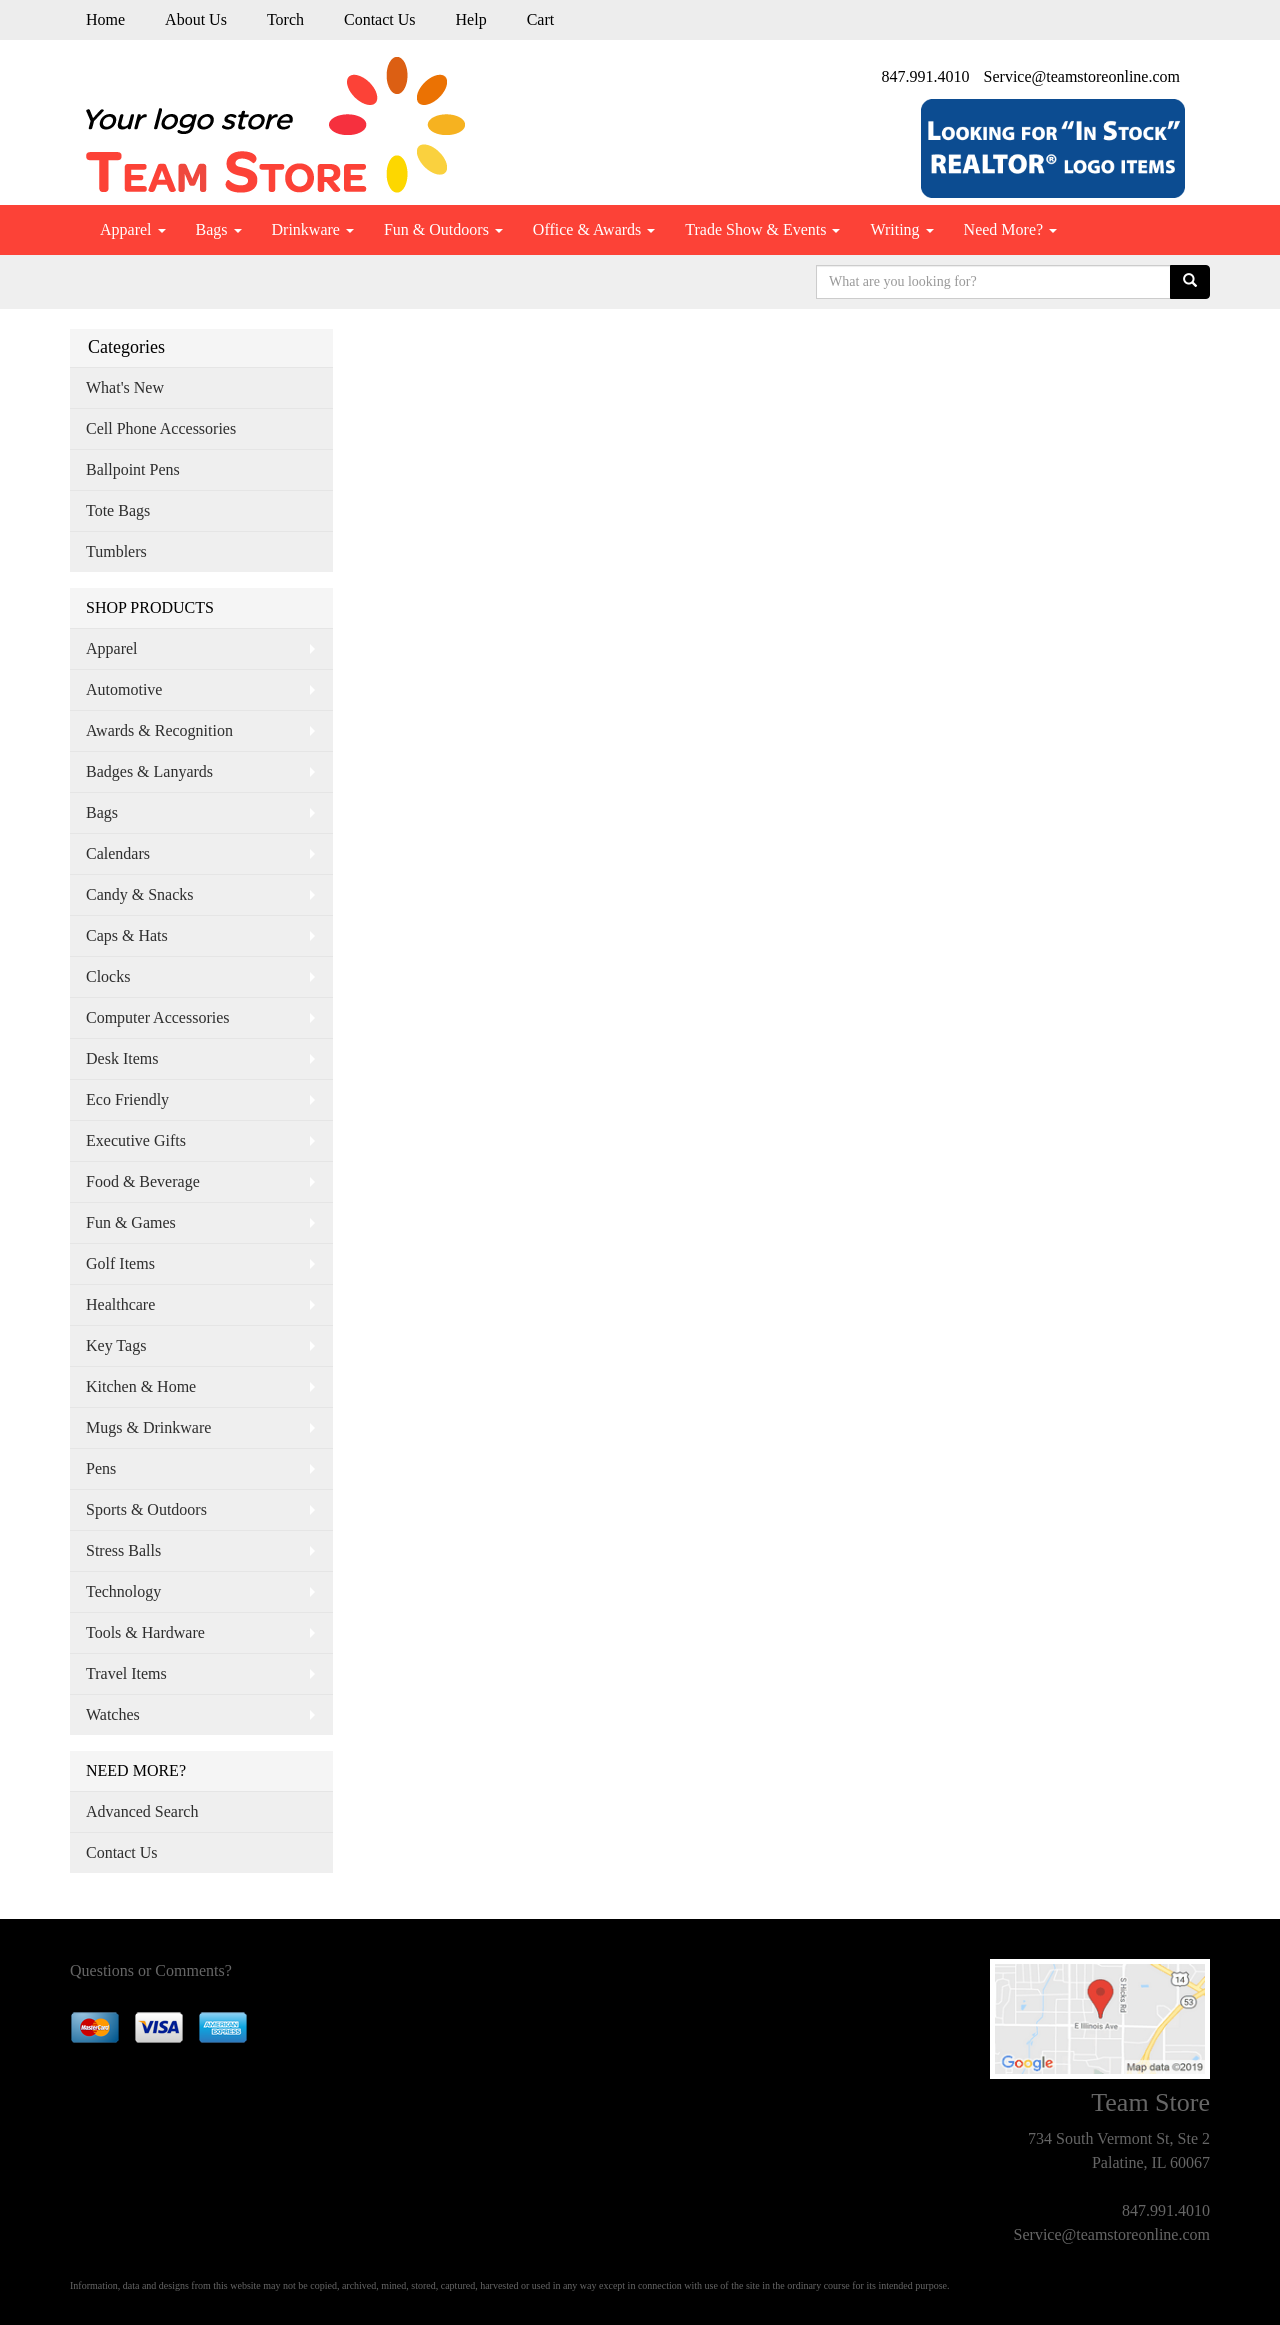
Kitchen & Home (141, 1386)
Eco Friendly (127, 1099)
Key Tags (116, 1345)
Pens (101, 1468)
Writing (901, 229)
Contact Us (380, 19)
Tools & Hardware (145, 1632)
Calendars (118, 853)
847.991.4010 (926, 76)
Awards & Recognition (159, 730)
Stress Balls (123, 1550)
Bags (219, 229)
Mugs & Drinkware (148, 1427)
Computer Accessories (158, 1017)
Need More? (1011, 229)
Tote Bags (118, 510)
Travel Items (126, 1673)
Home (105, 19)
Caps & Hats (127, 935)
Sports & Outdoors (146, 1509)
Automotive (124, 689)
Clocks (108, 976)
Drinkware (313, 229)
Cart (541, 19)
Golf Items (120, 1263)
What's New (125, 387)
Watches (113, 1714)
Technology (123, 1591)
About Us (196, 19)
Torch (285, 19)
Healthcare (120, 1304)
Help (471, 19)
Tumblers (116, 551)
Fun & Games (131, 1222)
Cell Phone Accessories (161, 428)
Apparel (133, 229)
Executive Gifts (136, 1140)
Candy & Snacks (140, 894)
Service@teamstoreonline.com (1082, 76)
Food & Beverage (143, 1181)
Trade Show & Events (762, 229)
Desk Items (122, 1058)
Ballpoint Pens (133, 469)
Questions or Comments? (151, 1970)
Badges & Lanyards (149, 771)
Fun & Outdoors (443, 229)
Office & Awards (594, 229)
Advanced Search (142, 1811)
